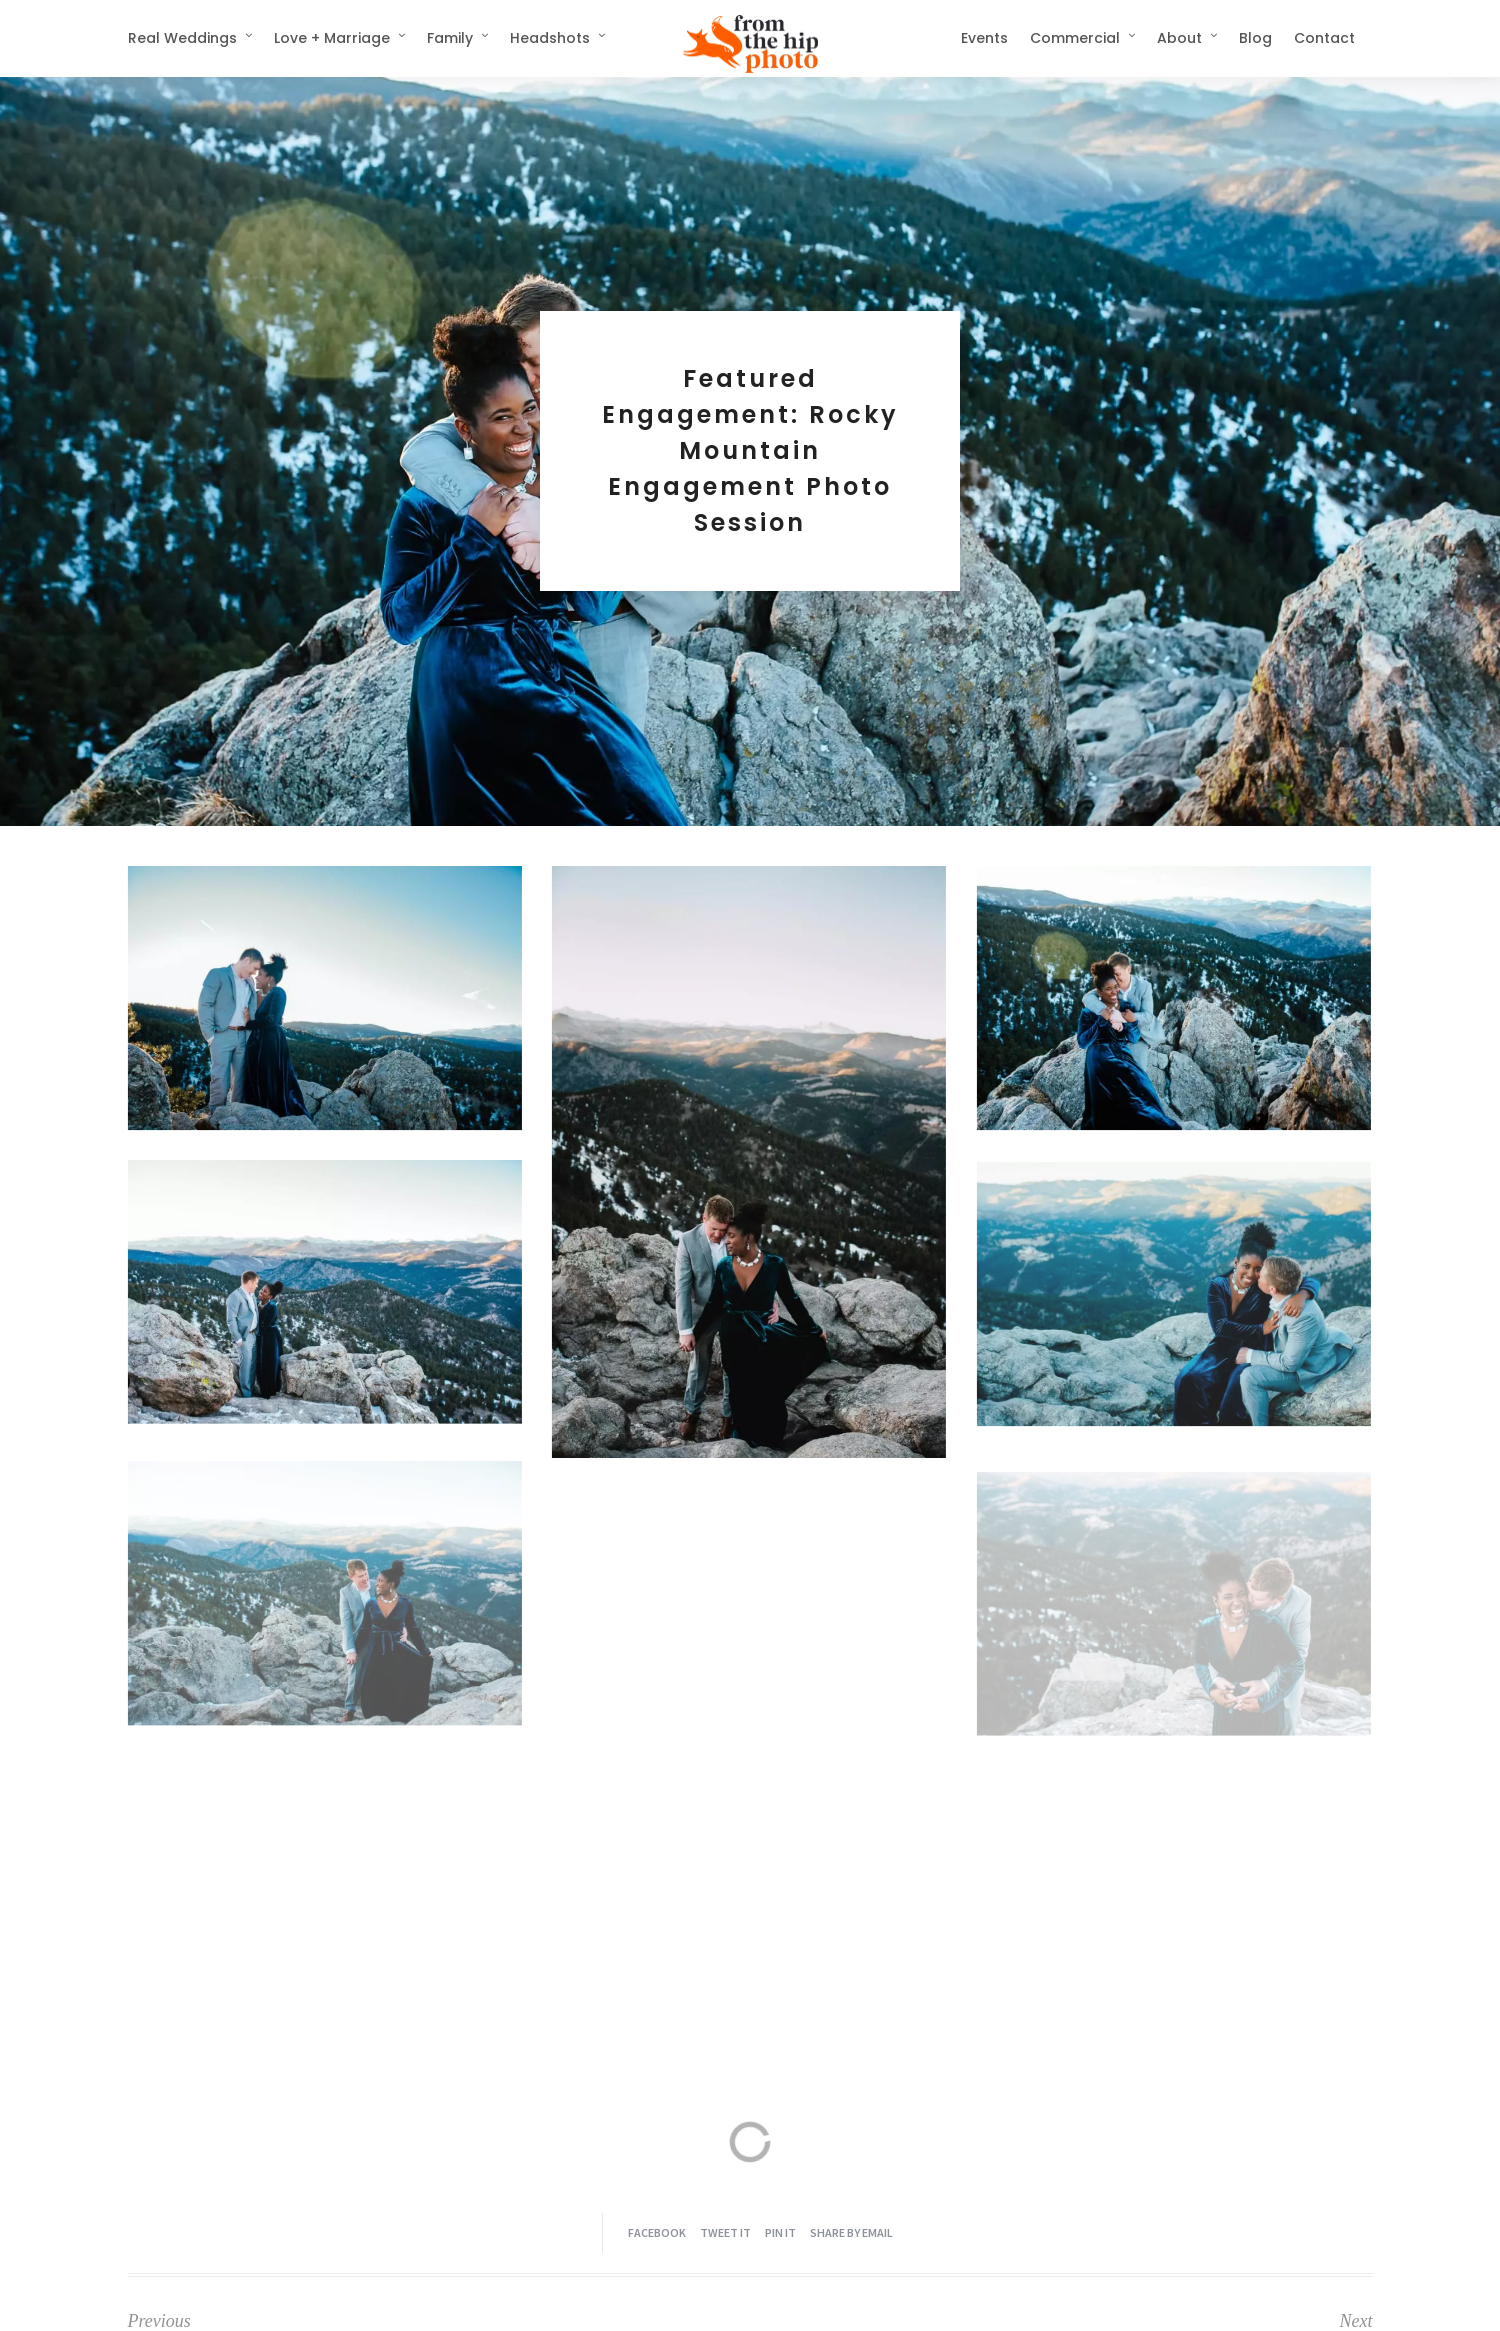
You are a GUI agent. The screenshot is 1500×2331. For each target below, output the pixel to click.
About (1179, 38)
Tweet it (725, 2232)
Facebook (657, 2232)
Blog (1255, 38)
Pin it (780, 2232)
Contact (1324, 38)
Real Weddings (182, 38)
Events (984, 38)
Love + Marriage (332, 38)
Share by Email (851, 2232)
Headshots (550, 38)
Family (450, 38)
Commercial (1075, 38)
